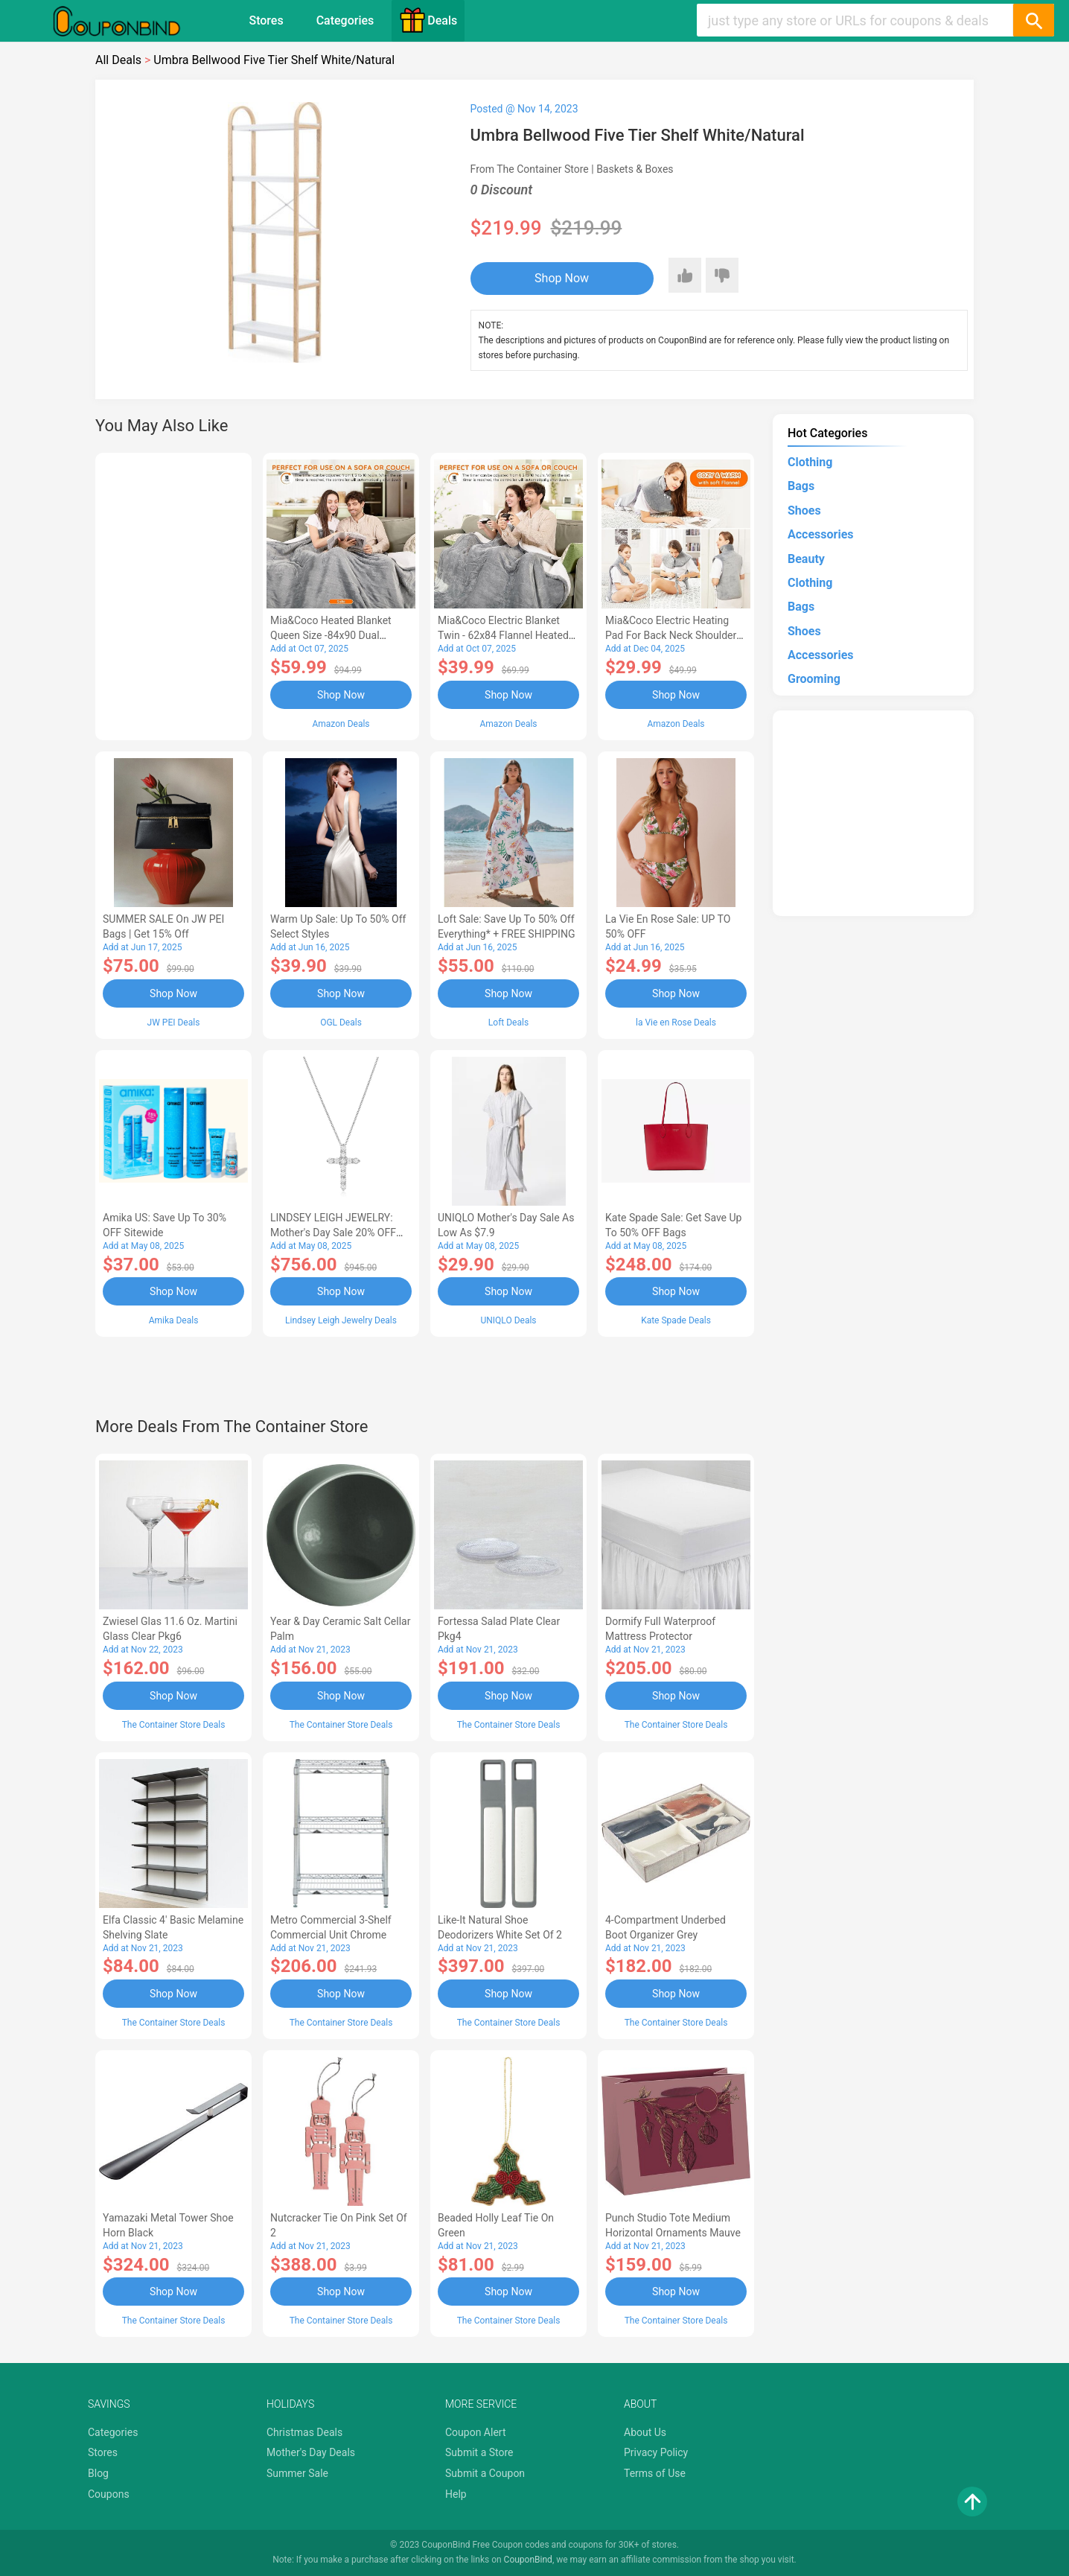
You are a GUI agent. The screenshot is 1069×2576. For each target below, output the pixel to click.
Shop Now (561, 278)
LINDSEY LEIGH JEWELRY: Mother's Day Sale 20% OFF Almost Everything (333, 1232)
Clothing (810, 462)
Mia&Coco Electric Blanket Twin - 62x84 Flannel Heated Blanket (503, 635)
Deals (428, 20)
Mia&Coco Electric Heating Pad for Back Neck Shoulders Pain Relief (673, 635)
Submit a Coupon (485, 2473)
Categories (345, 20)
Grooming (814, 679)
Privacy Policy (656, 2452)
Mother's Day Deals (311, 2452)
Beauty (806, 559)
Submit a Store (479, 2452)
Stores (266, 20)
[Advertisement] (173, 594)
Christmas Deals (304, 2432)
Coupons (109, 2494)
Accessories (820, 534)
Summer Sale (297, 2473)
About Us (645, 2432)
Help (456, 2494)
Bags (801, 486)
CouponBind (528, 2559)
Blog (98, 2473)
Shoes (804, 510)
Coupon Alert (475, 2432)
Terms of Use (655, 2473)
